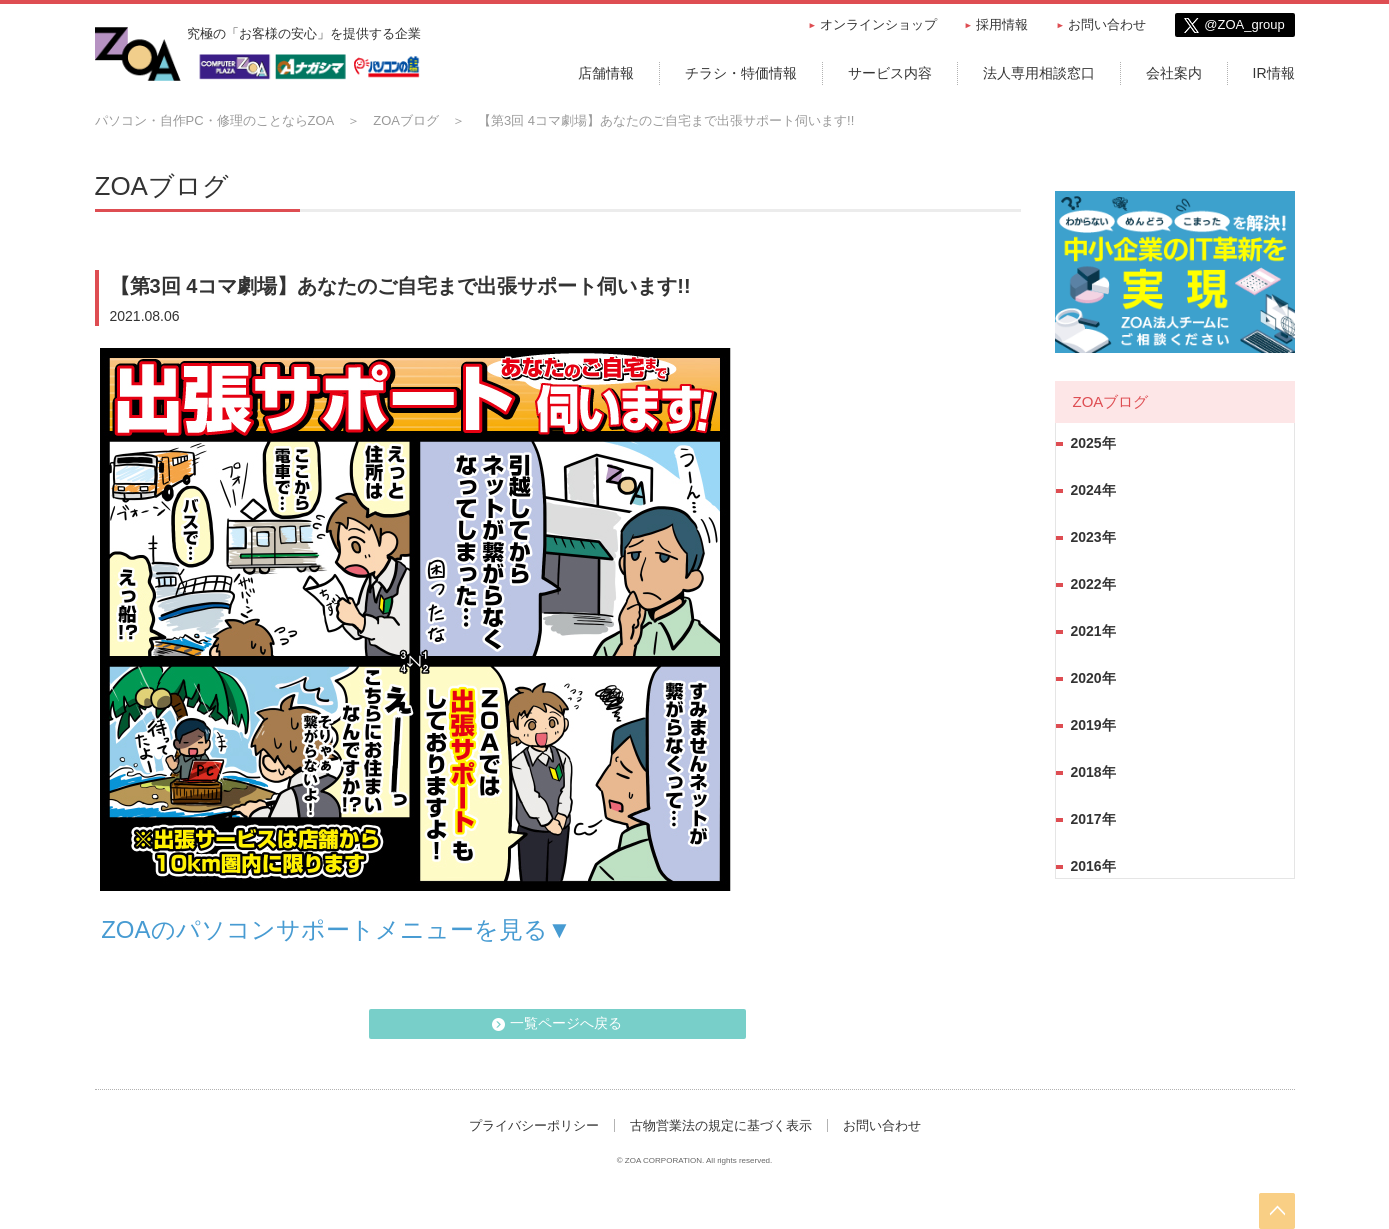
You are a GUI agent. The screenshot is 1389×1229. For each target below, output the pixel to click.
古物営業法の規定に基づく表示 (721, 1125)
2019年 (1093, 725)
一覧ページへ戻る (567, 1023)
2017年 (1093, 819)
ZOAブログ (406, 120)
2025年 (1093, 443)
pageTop (1277, 1211)
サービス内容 (890, 73)
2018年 (1093, 772)
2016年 (1093, 866)
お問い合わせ (1107, 24)
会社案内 (1174, 73)
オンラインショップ (878, 24)
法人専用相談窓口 (1039, 73)
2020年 (1093, 678)
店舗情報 (606, 73)
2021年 (1093, 631)
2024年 (1093, 490)
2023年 (1093, 537)
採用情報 (1002, 24)
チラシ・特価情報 (741, 73)
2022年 (1093, 584)
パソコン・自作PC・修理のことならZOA (215, 120)
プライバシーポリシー (534, 1125)
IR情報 (1274, 73)
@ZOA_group (1244, 24)
